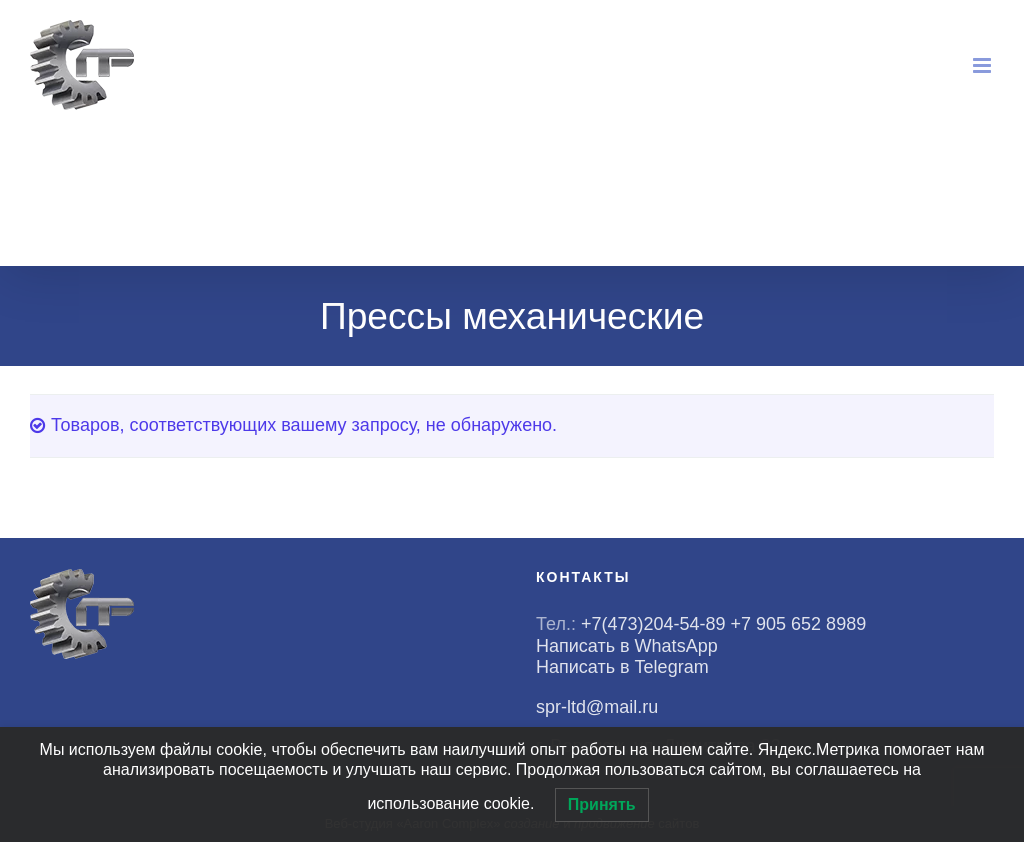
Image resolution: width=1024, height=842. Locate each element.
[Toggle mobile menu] (983, 65)
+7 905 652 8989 (801, 624)
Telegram (691, 206)
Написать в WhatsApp (627, 646)
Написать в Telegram (622, 667)
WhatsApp (696, 181)
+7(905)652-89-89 (880, 156)
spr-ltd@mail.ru (783, 231)
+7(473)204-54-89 (725, 156)
